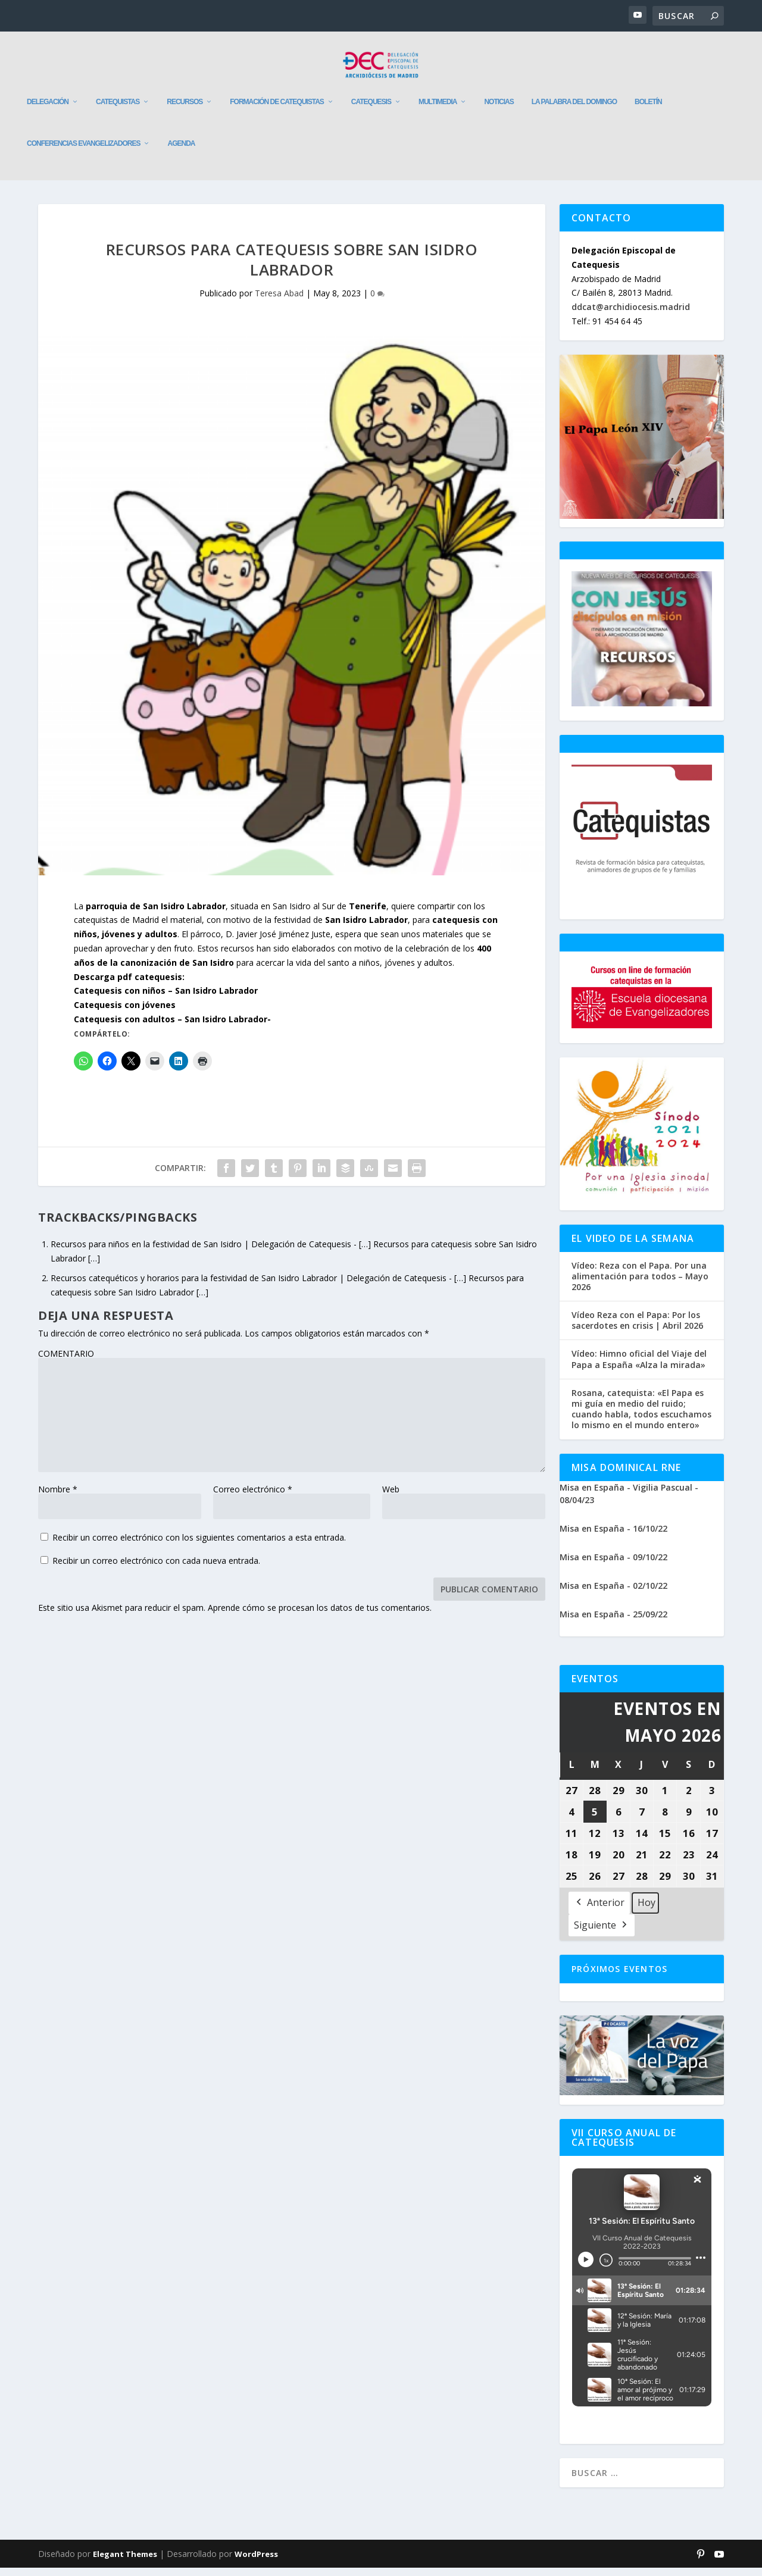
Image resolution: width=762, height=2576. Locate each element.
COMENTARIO (66, 1361)
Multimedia (438, 110)
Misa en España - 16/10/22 (613, 1536)
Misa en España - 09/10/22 (613, 1565)
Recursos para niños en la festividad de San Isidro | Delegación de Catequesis (201, 1252)
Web (390, 1497)
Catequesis (371, 110)
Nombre (57, 1497)
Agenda (181, 152)
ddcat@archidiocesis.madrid (631, 315)
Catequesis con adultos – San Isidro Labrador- (172, 1027)
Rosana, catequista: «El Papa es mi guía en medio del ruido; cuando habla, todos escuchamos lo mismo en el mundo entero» (641, 1417)
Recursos (184, 110)
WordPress (256, 2562)
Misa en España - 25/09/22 (613, 1622)
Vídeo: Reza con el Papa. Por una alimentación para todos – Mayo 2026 (640, 1285)
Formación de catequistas (277, 110)
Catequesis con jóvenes (125, 1013)
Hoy (646, 1910)
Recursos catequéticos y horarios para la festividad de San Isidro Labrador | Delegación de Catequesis (248, 1286)
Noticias (498, 110)
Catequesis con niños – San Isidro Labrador (166, 998)
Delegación (47, 110)
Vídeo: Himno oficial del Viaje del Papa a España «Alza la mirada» (639, 1367)
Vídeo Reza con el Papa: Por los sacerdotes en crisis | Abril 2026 (637, 1328)
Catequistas (117, 110)
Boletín (648, 110)
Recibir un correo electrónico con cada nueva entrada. (156, 1569)
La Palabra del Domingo (574, 110)
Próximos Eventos (619, 1977)
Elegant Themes (125, 2562)
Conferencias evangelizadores (83, 152)
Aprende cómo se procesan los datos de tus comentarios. (320, 1616)
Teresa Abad (279, 301)
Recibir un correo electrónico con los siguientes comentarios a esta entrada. (199, 1545)
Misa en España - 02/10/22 (613, 1594)
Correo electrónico (252, 1497)
